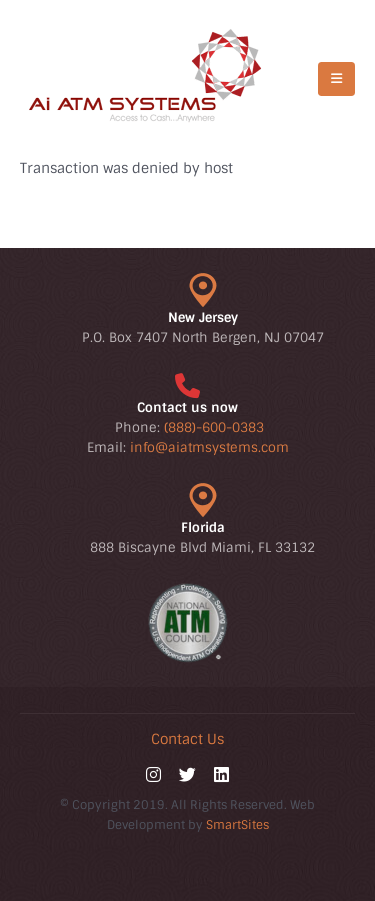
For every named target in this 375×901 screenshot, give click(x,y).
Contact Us (187, 739)
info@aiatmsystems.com (209, 447)
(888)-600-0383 (214, 427)
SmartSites (237, 825)
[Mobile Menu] (336, 79)
